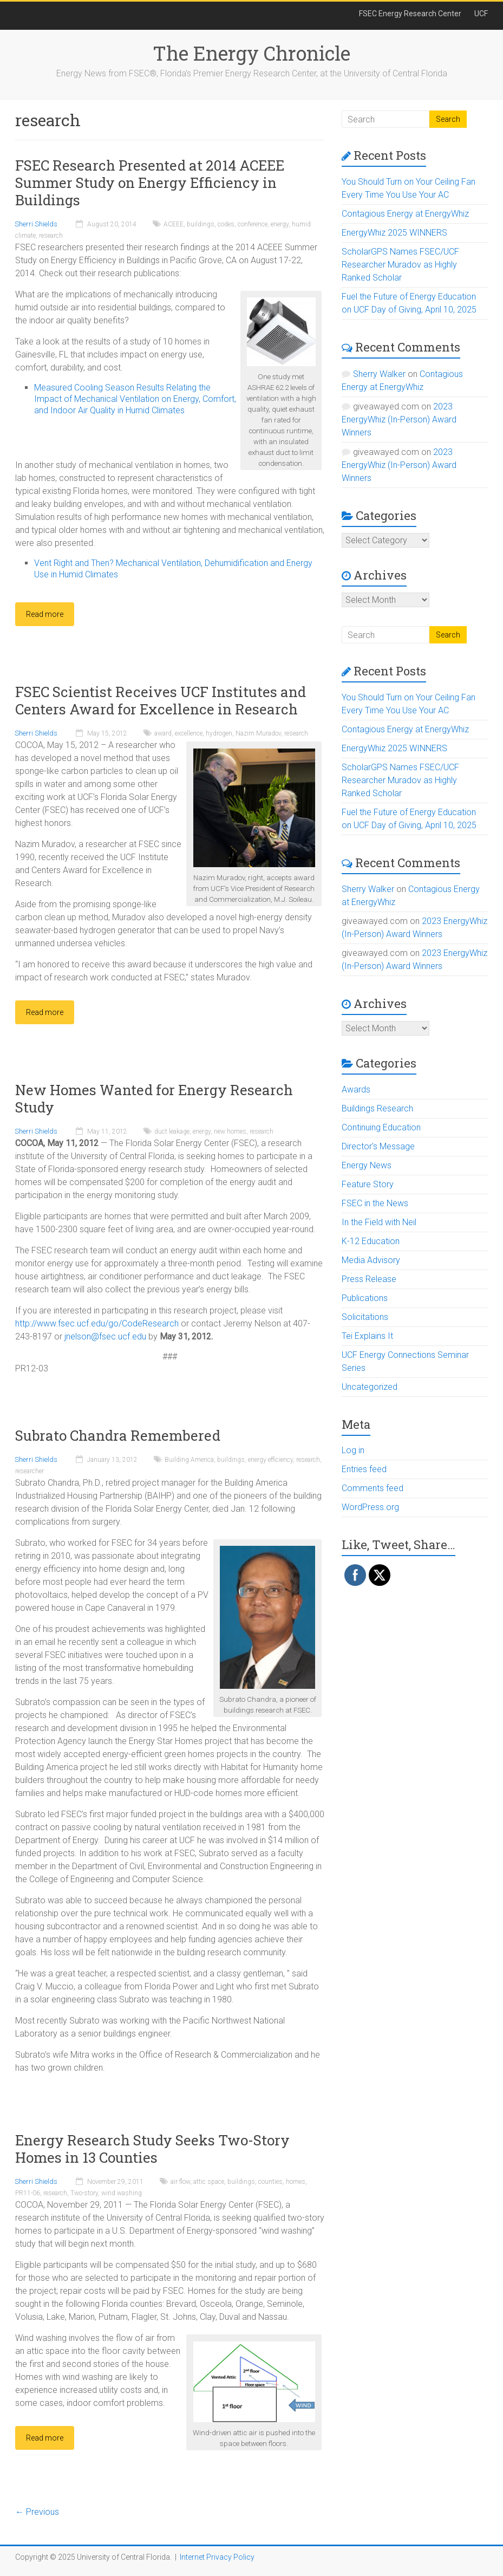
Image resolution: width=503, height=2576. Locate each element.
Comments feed (372, 1488)
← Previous (37, 2512)
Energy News (366, 1165)
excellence (188, 733)
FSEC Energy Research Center (410, 13)
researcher (29, 1471)
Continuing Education (381, 1127)
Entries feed (364, 1469)
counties (270, 2181)
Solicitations (365, 1317)
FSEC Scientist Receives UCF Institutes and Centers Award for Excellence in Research (160, 700)
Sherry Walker (379, 374)
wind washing (121, 2193)
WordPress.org (370, 1507)
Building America (189, 1459)
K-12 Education (371, 1241)
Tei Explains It (367, 1336)
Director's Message (378, 1146)
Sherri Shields (36, 224)
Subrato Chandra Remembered (117, 1435)
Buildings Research (377, 1108)
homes (295, 2181)
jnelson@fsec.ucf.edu (105, 1336)
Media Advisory (371, 1260)
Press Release (369, 1279)
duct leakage (172, 1131)
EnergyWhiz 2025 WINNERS (394, 232)
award (163, 733)
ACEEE (174, 224)
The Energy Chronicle (251, 53)
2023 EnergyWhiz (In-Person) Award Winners (399, 419)
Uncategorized (369, 1387)
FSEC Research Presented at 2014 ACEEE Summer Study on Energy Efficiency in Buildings (149, 182)
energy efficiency (270, 1459)
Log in (353, 1450)
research (51, 235)
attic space (208, 2181)
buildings (200, 224)
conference (252, 224)
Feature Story (368, 1184)
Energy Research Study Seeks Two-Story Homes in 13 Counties (152, 2149)
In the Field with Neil (379, 1222)
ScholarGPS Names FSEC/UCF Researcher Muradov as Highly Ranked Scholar (400, 264)
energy (280, 224)
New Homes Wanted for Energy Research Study (154, 1098)
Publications (365, 1298)
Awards (356, 1089)
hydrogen (219, 733)
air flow (180, 2181)
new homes (230, 1131)
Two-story (84, 2193)
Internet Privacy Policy (217, 2557)
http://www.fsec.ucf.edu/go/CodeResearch (97, 1323)
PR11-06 (27, 2193)
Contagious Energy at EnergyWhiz (405, 214)
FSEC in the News (375, 1203)
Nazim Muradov (258, 733)
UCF (481, 13)
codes (226, 224)
